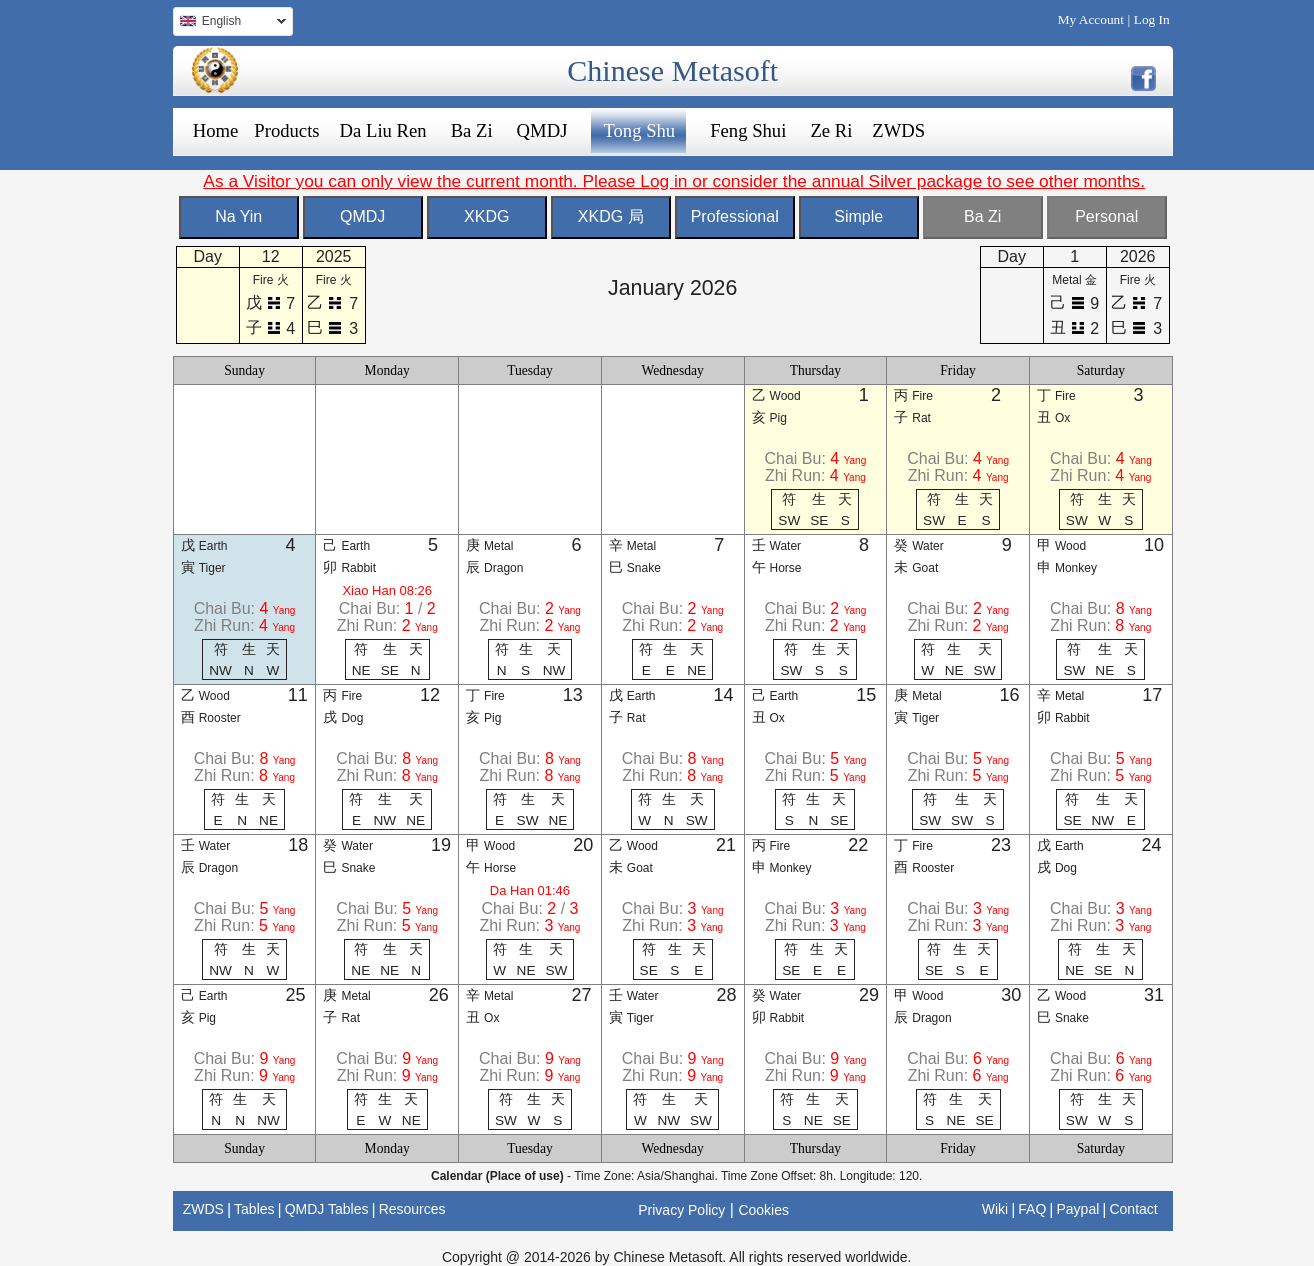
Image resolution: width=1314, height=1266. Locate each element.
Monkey (1076, 568)
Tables (254, 1209)
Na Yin (238, 216)
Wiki (995, 1209)
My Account (1091, 19)
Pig (778, 418)
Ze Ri (831, 130)
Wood (785, 396)
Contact (1133, 1209)
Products (286, 130)
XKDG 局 (611, 216)
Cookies (763, 1210)
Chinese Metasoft (672, 70)
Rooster (220, 718)
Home (216, 130)
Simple (858, 216)
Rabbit (358, 568)
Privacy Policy (681, 1210)
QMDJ (542, 130)
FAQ (1032, 1209)
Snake (644, 568)
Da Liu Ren (383, 130)
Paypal (1077, 1209)
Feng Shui (748, 130)
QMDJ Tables (327, 1209)
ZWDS (898, 130)
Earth (213, 546)
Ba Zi (472, 130)
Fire (922, 396)
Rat (921, 418)
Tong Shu (639, 130)
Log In (1152, 19)
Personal (1106, 216)
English (229, 23)
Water (786, 546)
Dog (352, 718)
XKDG (486, 216)
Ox (1062, 418)
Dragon (503, 568)
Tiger (212, 568)
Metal (498, 546)
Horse (786, 568)
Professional (735, 216)
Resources (412, 1209)
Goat (925, 568)
